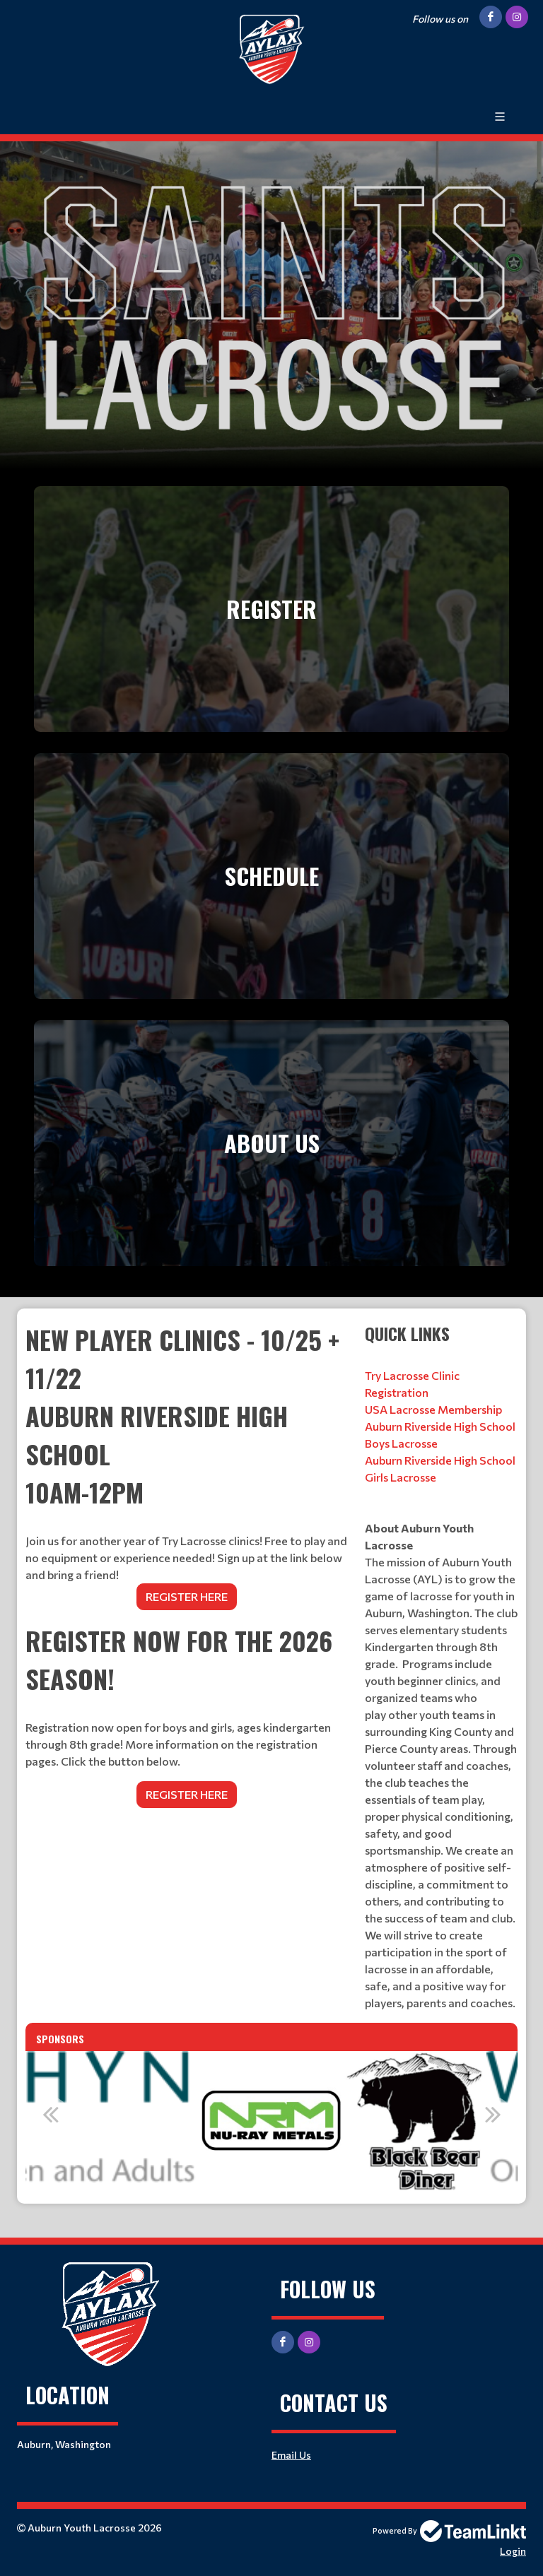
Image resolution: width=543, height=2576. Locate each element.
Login (513, 2551)
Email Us (291, 2455)
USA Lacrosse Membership (433, 1409)
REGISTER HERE (187, 1596)
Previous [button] (50, 2114)
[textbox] (186, 1714)
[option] (271, 2121)
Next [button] (492, 2114)
